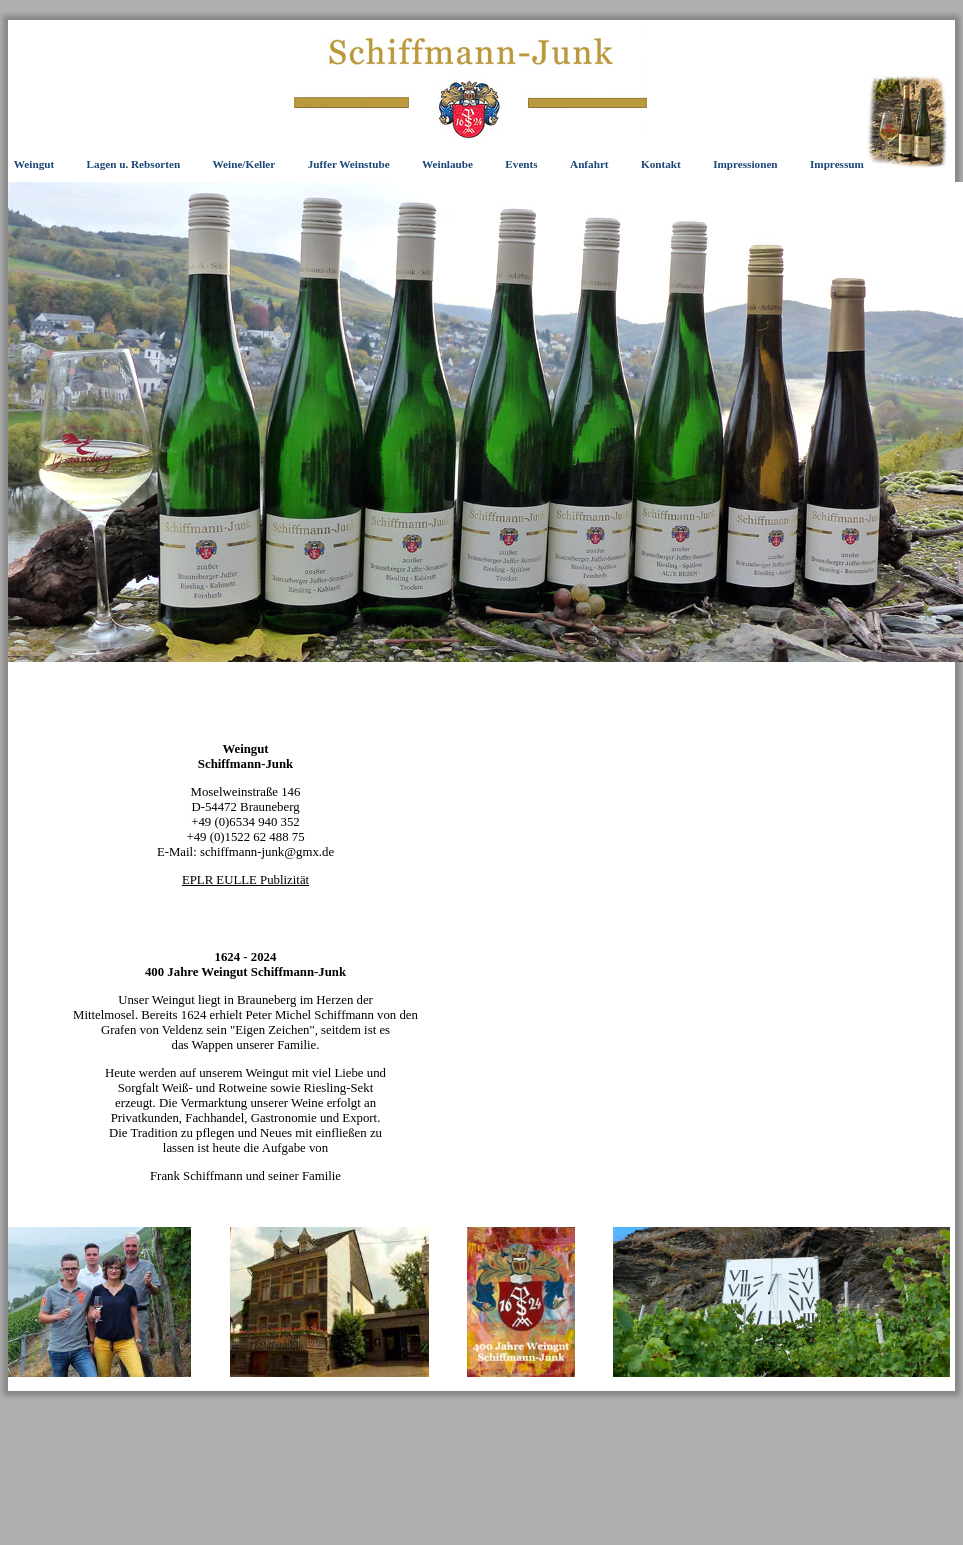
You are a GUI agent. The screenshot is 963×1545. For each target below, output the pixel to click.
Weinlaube (447, 164)
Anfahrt (589, 164)
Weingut (34, 164)
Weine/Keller (244, 164)
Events (521, 164)
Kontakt (661, 164)
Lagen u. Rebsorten (134, 164)
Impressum (837, 164)
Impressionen (745, 164)
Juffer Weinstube (349, 164)
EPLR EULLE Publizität (245, 880)
